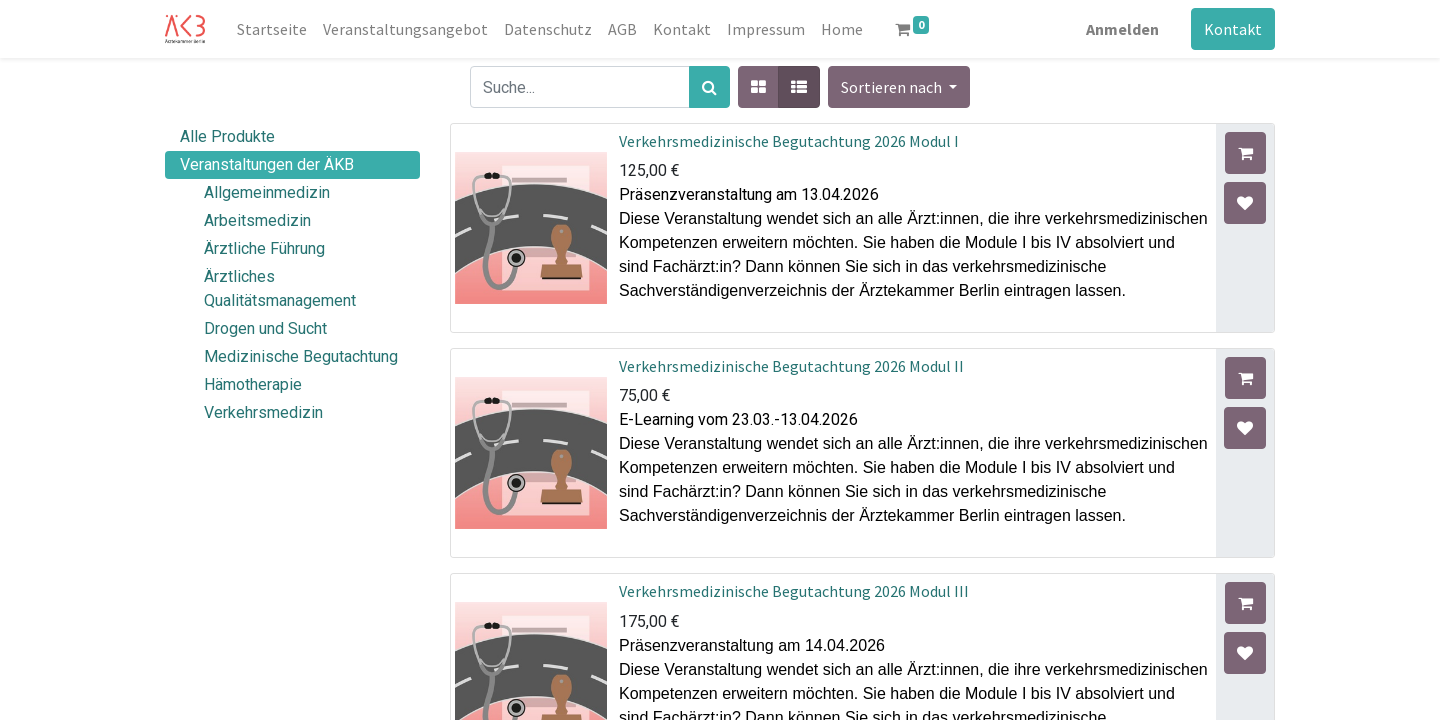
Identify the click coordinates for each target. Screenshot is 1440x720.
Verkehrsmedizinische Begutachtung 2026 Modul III (794, 591)
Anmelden (1122, 29)
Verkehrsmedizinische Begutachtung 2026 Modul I (789, 141)
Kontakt (1233, 29)
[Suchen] (709, 87)
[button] (899, 87)
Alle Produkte (227, 136)
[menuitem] (272, 29)
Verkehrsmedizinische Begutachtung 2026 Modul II (791, 366)
